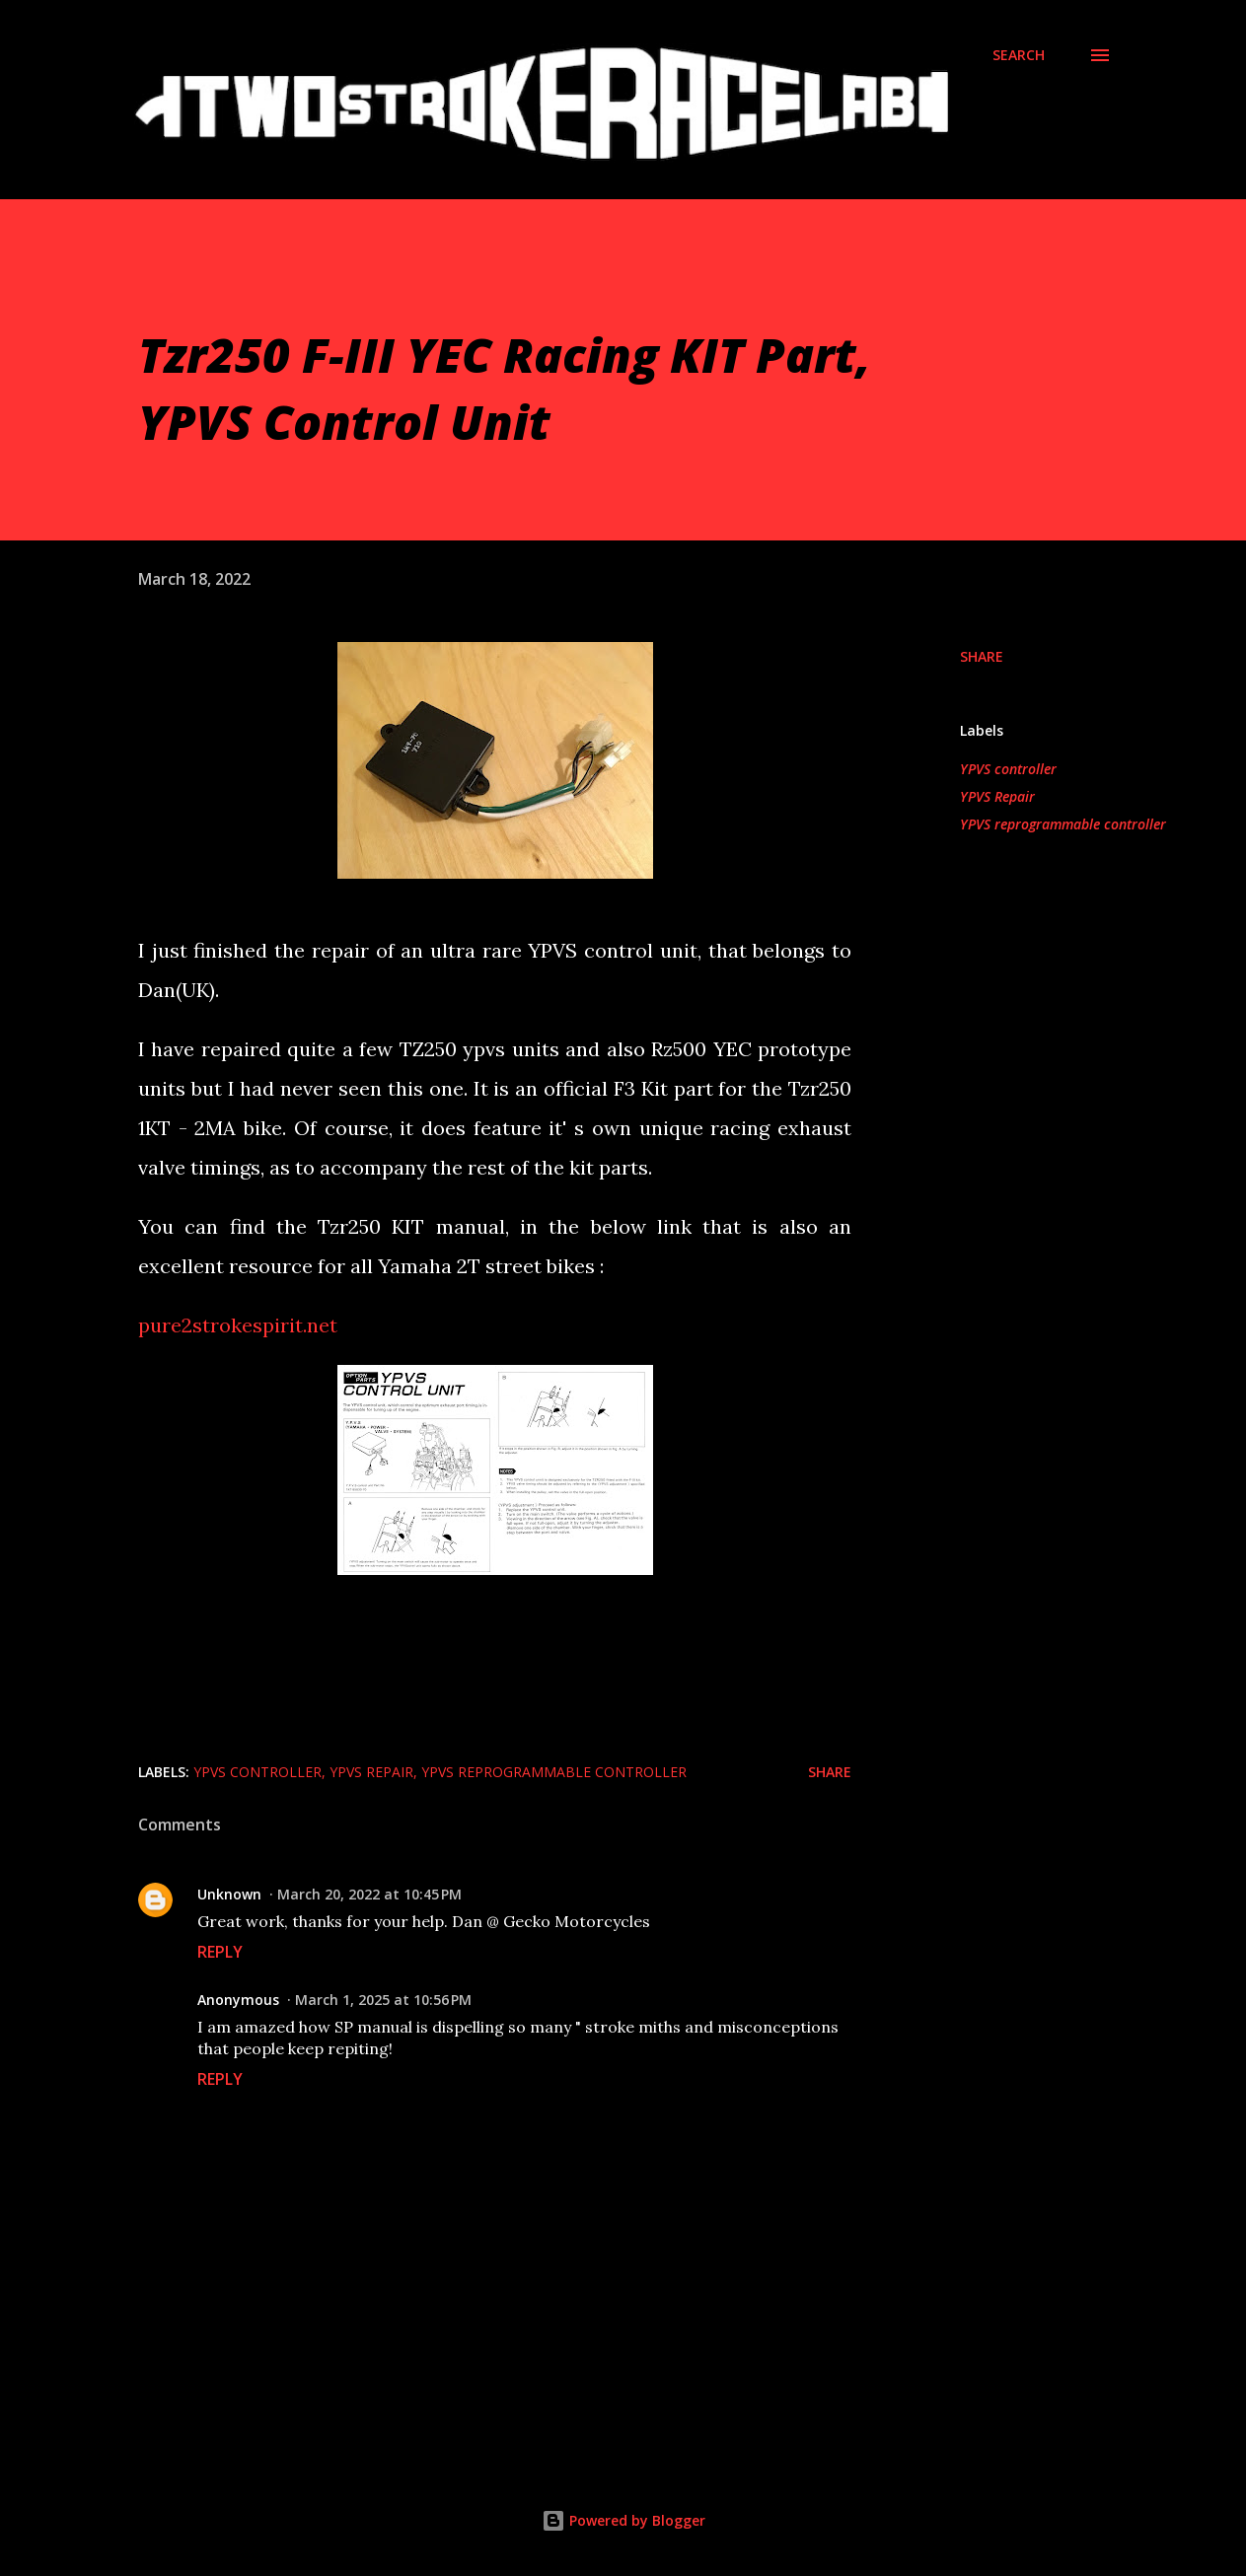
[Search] (1018, 55)
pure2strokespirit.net (237, 1325)
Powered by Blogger (623, 2520)
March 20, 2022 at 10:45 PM (369, 1894)
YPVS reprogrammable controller (1063, 824)
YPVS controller (1008, 768)
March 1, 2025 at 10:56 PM (383, 1999)
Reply (220, 1952)
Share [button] (981, 656)
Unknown (229, 1894)
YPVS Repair (997, 796)
